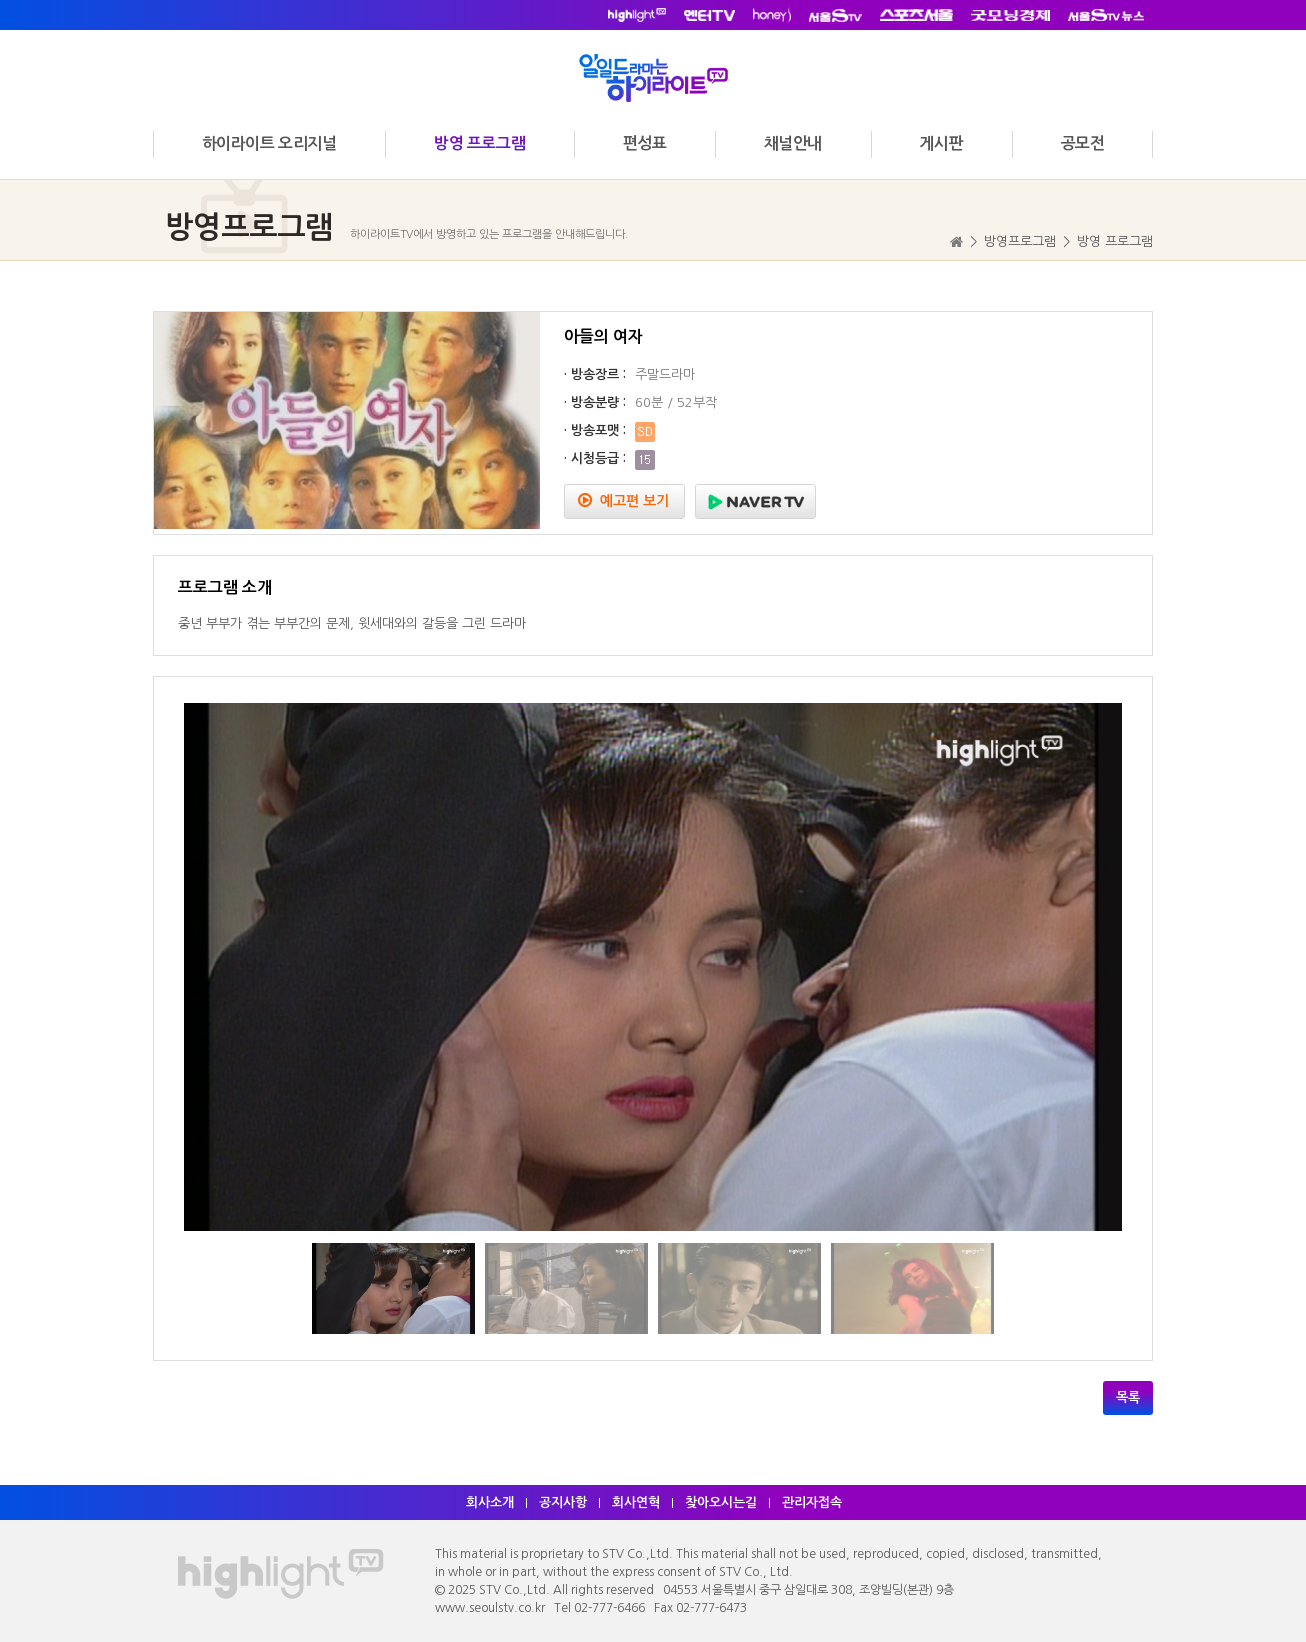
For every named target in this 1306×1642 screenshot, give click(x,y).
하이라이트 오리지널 (269, 143)
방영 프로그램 (479, 143)
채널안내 (793, 143)
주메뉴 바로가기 (0, 0)
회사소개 (490, 1502)
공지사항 (563, 1502)
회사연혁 (636, 1502)
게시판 (941, 143)
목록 (1128, 1397)
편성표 (645, 143)
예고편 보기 (623, 500)
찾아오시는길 (721, 1502)
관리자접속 (812, 1502)
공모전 (1083, 143)
